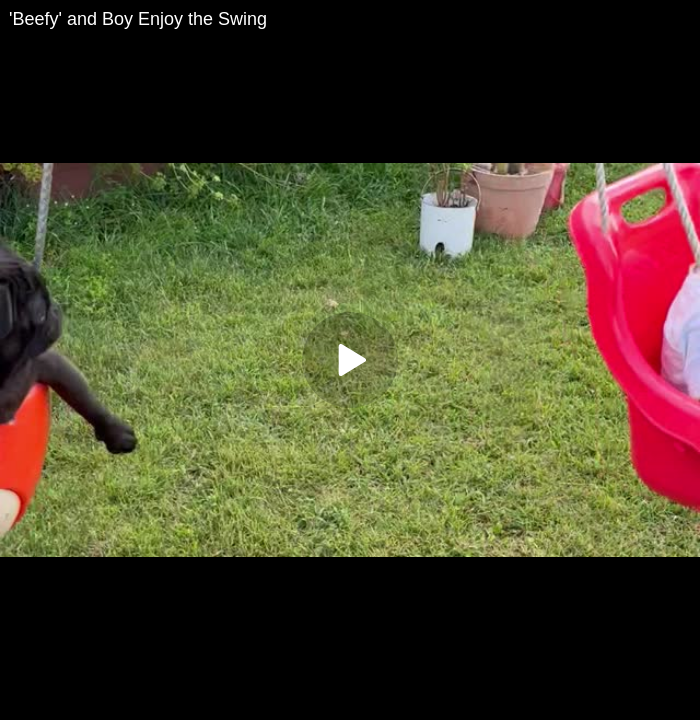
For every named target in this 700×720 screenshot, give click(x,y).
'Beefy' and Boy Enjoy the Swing (138, 19)
